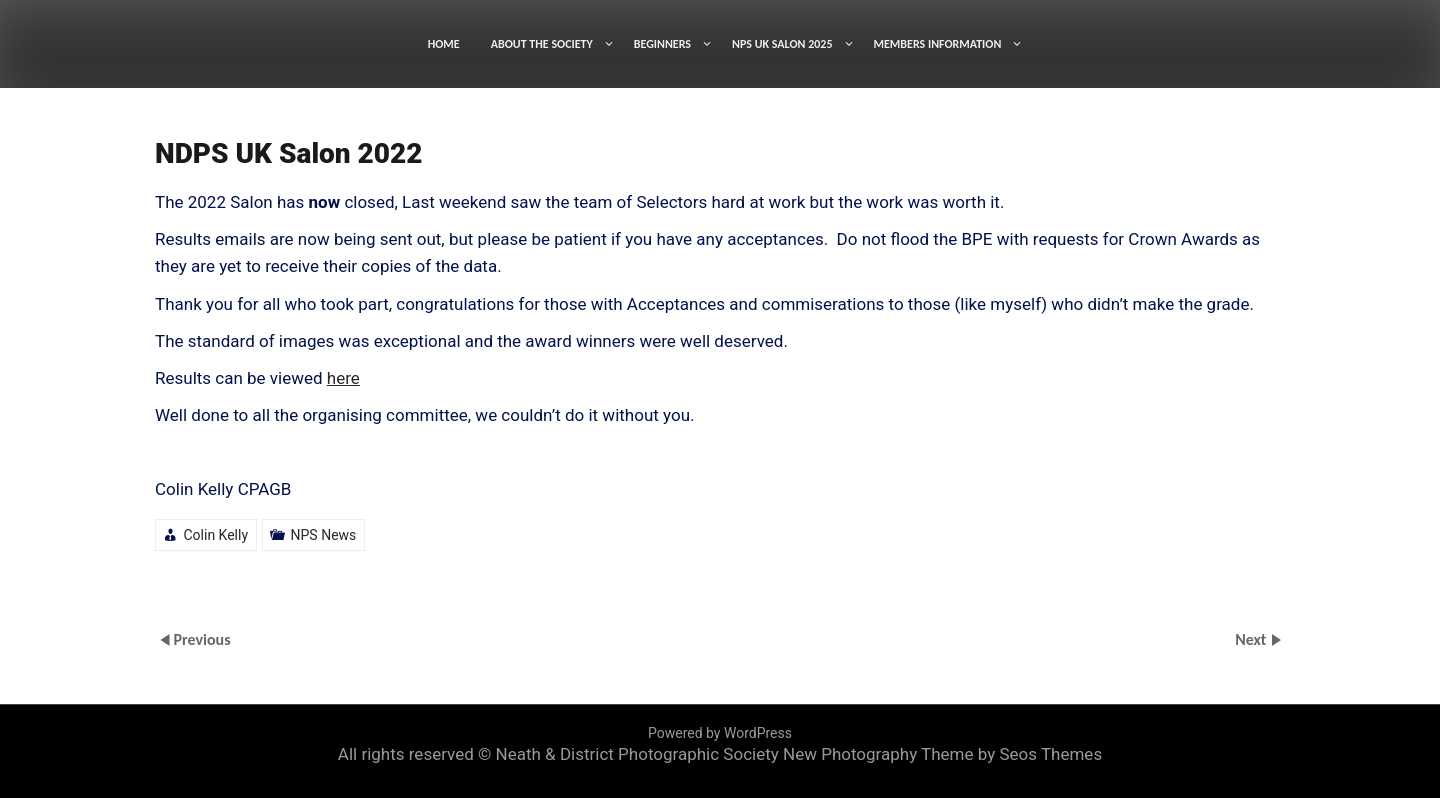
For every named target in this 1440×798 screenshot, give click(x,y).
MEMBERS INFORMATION (938, 44)
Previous (201, 638)
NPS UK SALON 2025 (782, 44)
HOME (444, 44)
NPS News (324, 535)
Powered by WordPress (720, 733)
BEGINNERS (662, 44)
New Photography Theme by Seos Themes (942, 754)
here (343, 378)
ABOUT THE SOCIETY (542, 44)
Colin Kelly (215, 535)
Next (1252, 638)
